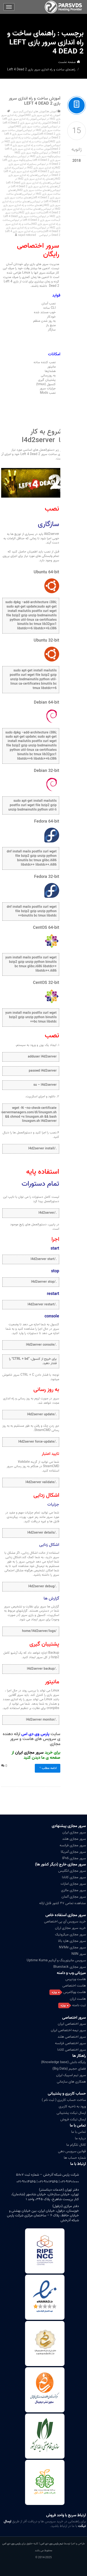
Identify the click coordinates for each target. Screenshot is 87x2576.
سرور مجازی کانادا (74, 1877)
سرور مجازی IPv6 (74, 1858)
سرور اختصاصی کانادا (71, 2049)
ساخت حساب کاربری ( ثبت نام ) (64, 2100)
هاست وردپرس (75, 1979)
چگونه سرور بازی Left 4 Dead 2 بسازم (32, 158)
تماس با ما (78, 2125)
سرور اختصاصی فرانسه (70, 2043)
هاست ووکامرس (74, 1992)
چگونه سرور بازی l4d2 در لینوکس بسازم (32, 156)
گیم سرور (18, 111)
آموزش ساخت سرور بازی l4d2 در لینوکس (34, 128)
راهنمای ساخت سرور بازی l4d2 (34, 190)
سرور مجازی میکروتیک (70, 1934)
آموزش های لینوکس (35, 111)
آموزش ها (51, 111)
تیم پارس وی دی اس (51, 2543)
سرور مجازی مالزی (73, 1890)
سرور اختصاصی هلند (72, 2037)
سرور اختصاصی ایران (72, 2024)
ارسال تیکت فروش (73, 2119)
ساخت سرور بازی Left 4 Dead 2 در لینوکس (34, 220)
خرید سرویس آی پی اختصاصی (65, 1921)
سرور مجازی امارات (73, 1884)
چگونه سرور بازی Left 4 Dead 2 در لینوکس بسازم (31, 162)
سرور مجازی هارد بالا (72, 1941)
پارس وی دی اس (11, 2543)
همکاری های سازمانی (71, 2081)
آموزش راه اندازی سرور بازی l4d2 (42, 115)
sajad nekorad (27, 235)
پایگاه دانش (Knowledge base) (63, 2062)
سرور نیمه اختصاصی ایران (68, 2030)
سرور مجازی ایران (29, 1752)
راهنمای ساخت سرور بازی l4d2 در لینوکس (34, 192)
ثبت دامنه (79, 2005)
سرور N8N (78, 1954)
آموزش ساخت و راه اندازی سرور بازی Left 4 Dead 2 (34, 101)
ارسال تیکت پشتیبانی (71, 2113)
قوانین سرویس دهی (72, 2151)
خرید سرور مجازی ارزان (70, 1928)
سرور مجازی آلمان (73, 1896)
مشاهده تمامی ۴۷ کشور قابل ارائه (62, 1903)
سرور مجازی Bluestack (69, 1967)
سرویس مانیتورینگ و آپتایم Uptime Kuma (56, 1960)
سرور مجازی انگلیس (72, 1871)
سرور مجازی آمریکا (73, 1852)
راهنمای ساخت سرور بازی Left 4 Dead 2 (33, 196)
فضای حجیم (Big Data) (69, 2068)
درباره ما (80, 2138)
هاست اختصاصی (74, 1985)
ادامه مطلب (48, 1768)
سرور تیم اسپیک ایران (71, 2075)
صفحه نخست (67, 62)
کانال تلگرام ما (76, 2145)
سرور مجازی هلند (74, 1839)
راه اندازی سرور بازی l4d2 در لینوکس (34, 167)
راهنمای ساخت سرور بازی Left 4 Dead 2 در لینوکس (32, 199)
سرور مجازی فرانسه (73, 1845)
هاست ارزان (78, 1999)
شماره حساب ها (75, 2158)
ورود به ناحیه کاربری (72, 2106)
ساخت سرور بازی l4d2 (31, 212)
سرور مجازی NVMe (72, 1947)
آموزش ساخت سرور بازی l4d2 (32, 126)
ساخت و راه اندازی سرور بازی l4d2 (31, 222)
